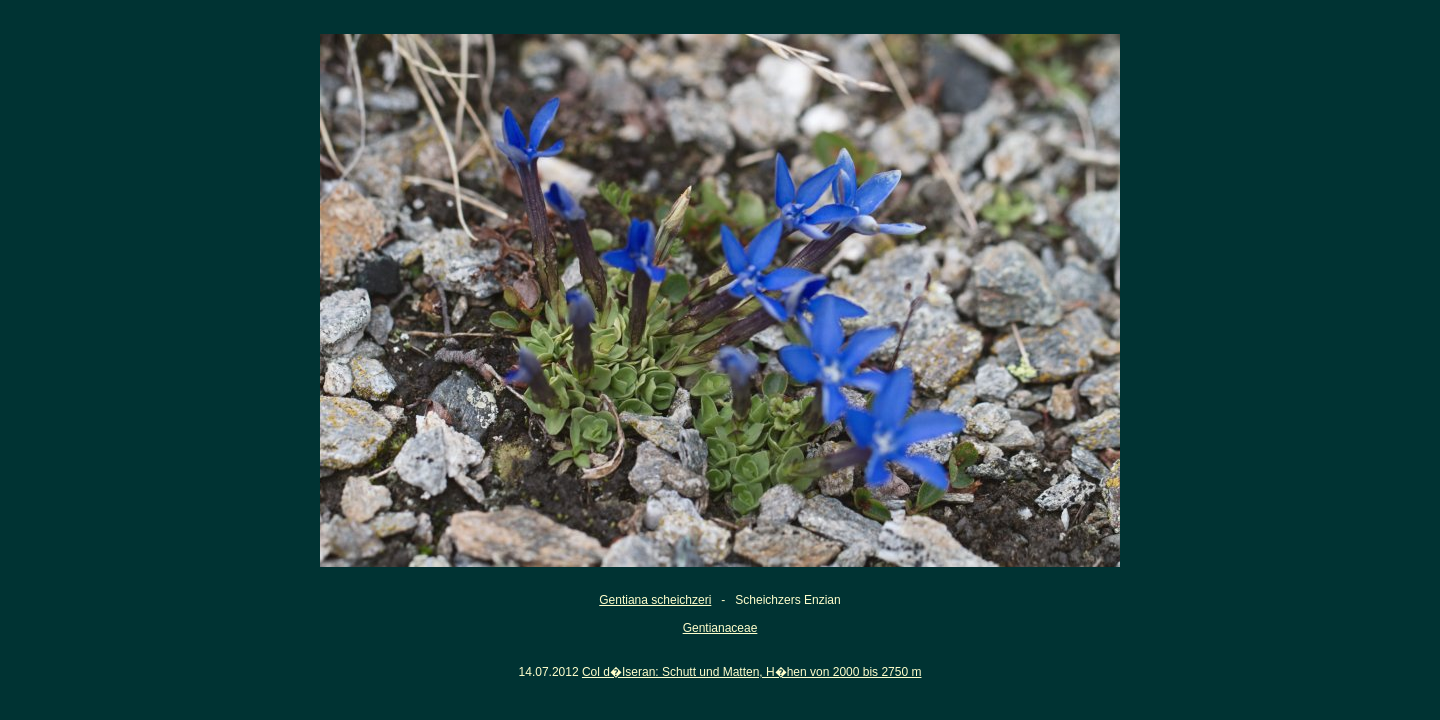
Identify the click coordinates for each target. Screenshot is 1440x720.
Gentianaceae (720, 628)
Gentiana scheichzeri (655, 600)
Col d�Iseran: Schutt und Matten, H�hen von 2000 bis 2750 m (752, 672)
